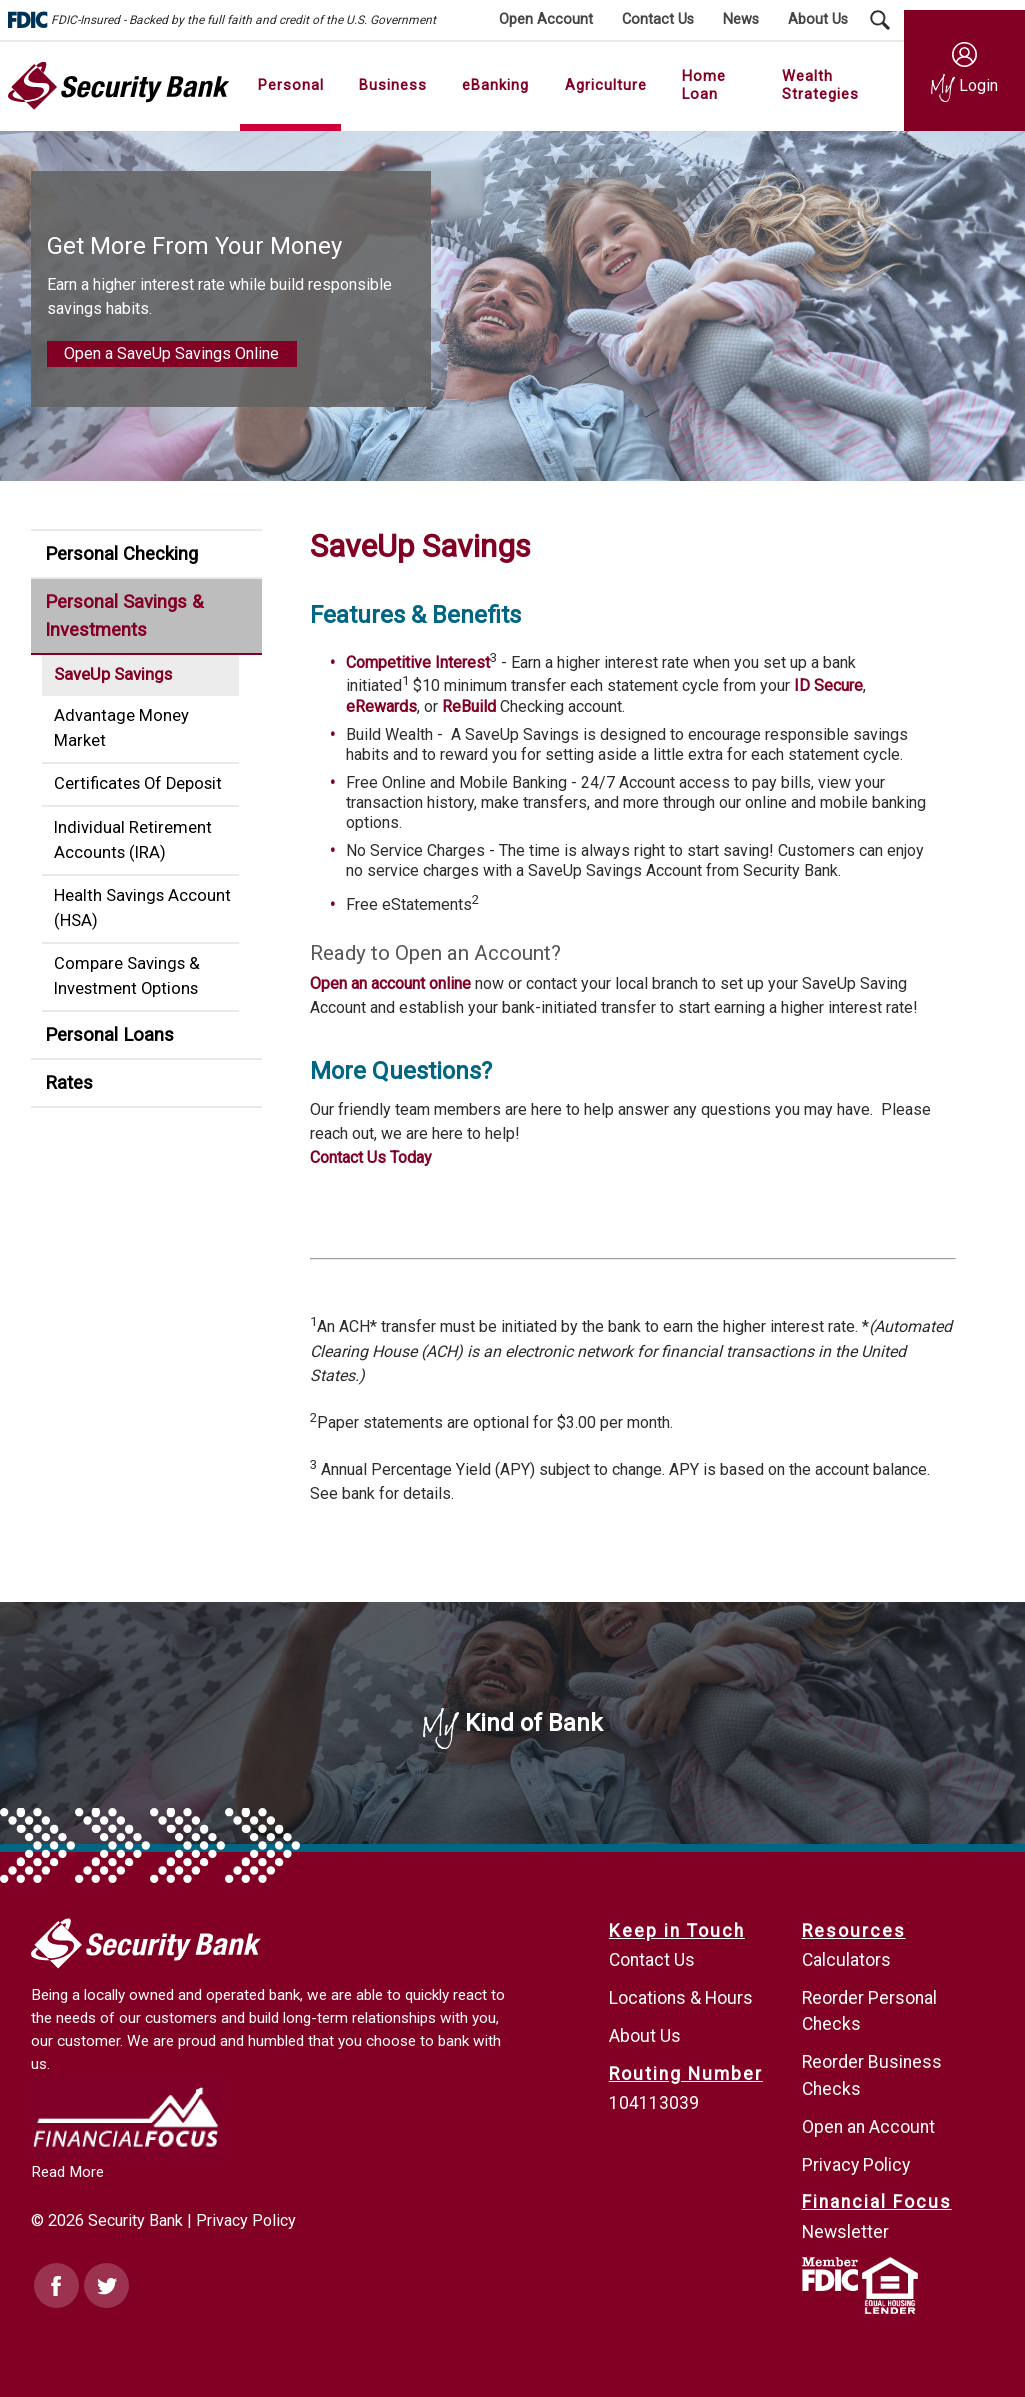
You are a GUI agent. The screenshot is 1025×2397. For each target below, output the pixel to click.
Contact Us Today (371, 1157)
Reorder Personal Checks (869, 2011)
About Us (645, 2036)
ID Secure (828, 686)
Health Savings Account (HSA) (142, 908)
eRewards (381, 706)
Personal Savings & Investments (124, 615)
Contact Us (652, 1960)
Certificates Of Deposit (138, 783)
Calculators (846, 1960)
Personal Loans (109, 1034)
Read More (67, 2172)
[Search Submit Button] (880, 20)
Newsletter (845, 2232)
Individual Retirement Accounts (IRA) (133, 840)
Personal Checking (121, 553)
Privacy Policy (246, 2220)
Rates (69, 1082)
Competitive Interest (418, 662)
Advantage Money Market (121, 728)
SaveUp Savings (113, 674)
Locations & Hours (681, 1998)
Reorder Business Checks (872, 2075)
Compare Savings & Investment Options (127, 976)
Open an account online (390, 983)
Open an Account (868, 2127)
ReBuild (469, 706)
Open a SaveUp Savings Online (171, 353)
